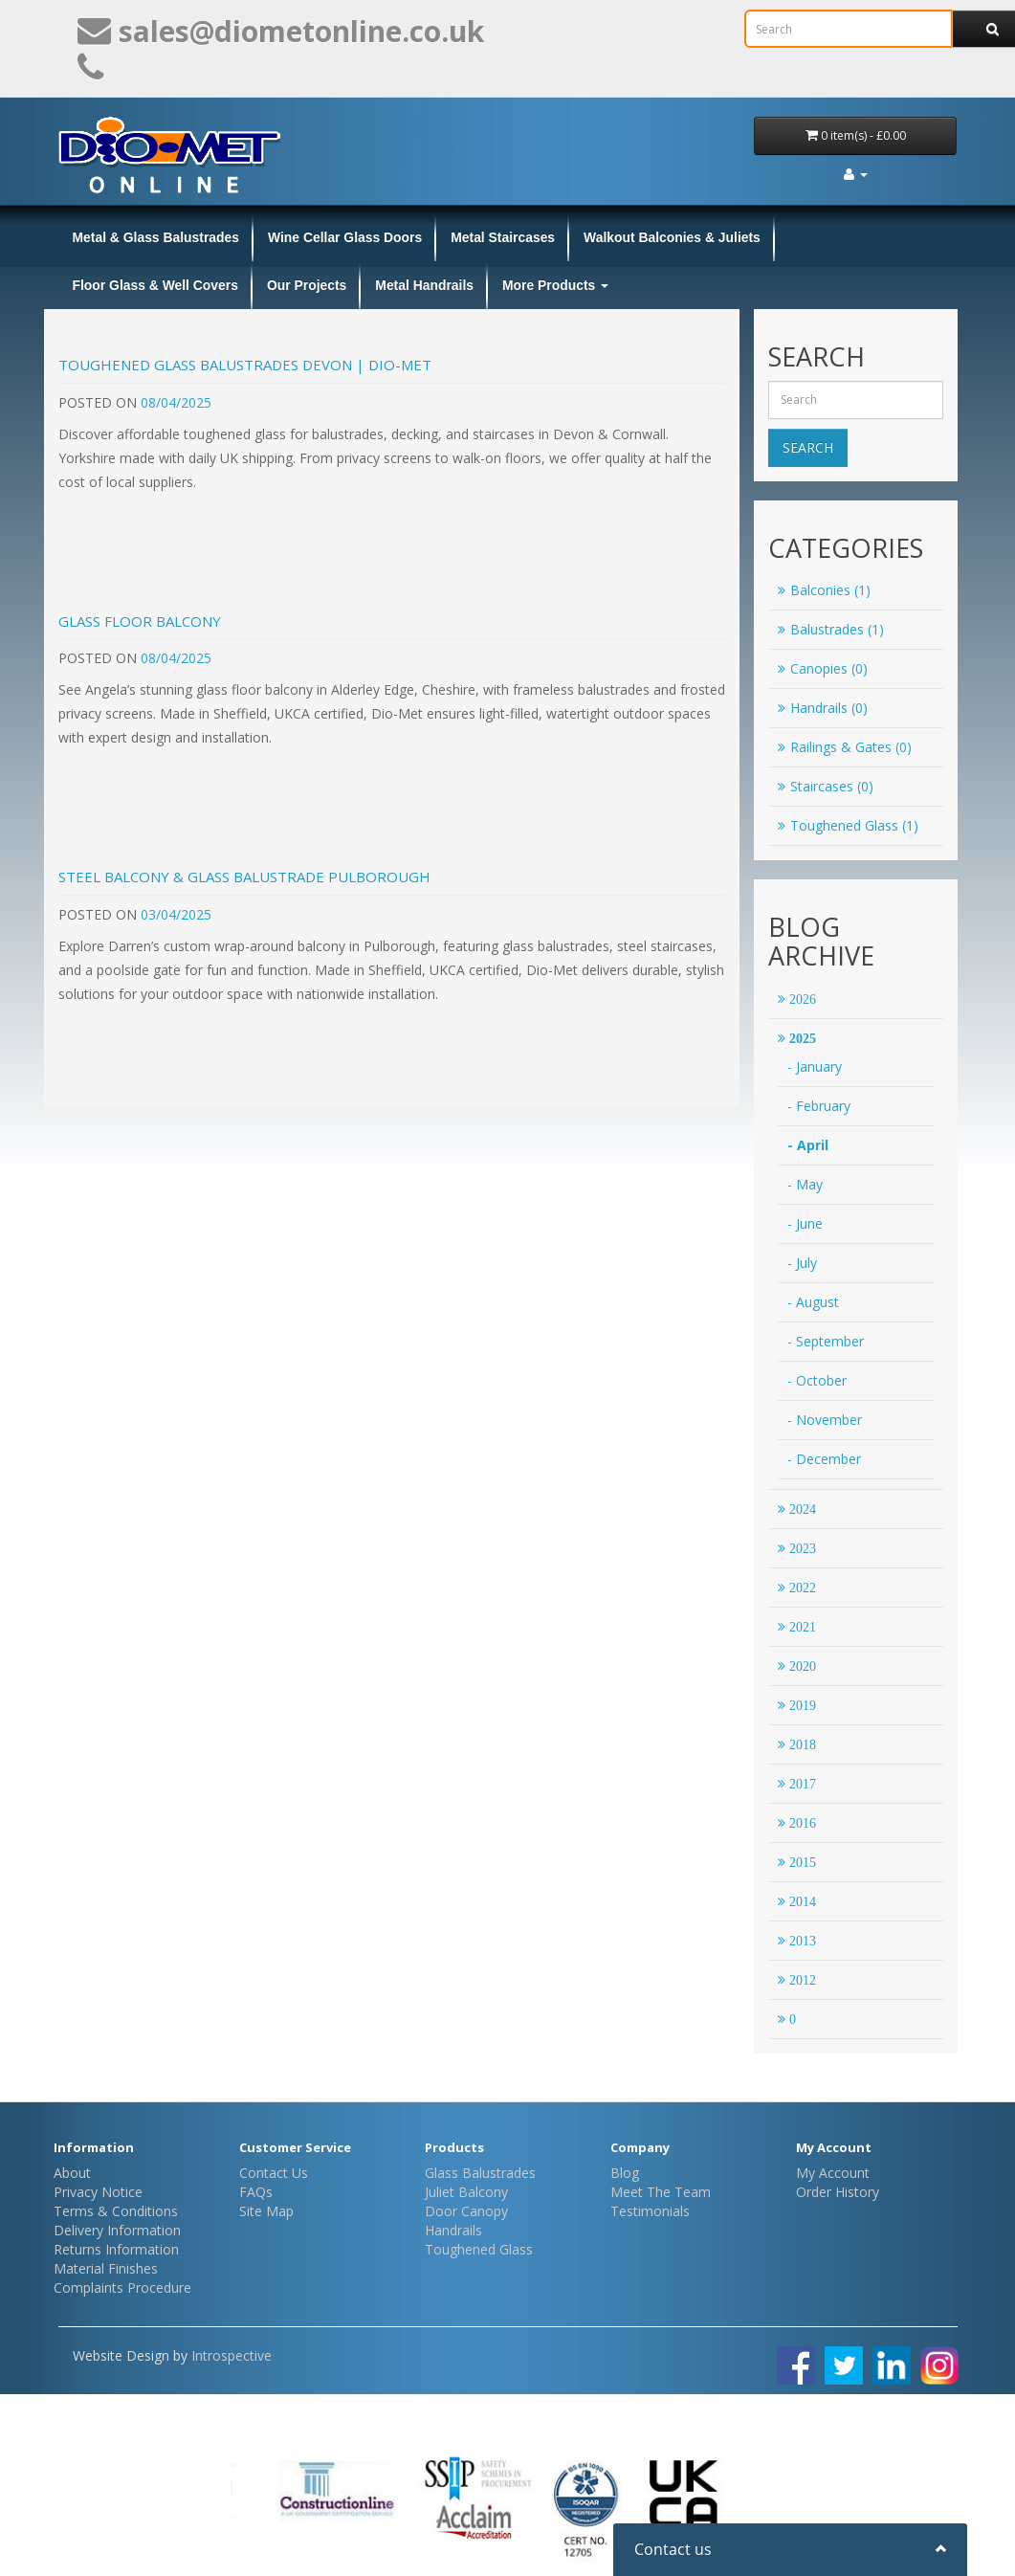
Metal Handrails (424, 285)
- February (818, 1106)
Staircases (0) (825, 786)
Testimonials (650, 2211)
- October (817, 1380)
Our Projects (306, 285)
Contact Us (273, 2173)
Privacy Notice (98, 2192)
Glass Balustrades (480, 2173)
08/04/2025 (176, 402)
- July (802, 1263)
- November (824, 1419)
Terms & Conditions (116, 2211)
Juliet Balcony (466, 2192)
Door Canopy (466, 2211)
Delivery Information (117, 2230)
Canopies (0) (823, 668)
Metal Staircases (503, 237)
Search (808, 447)
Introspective (231, 2355)
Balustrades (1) (831, 629)
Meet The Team (660, 2192)
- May (805, 1184)
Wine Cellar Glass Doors (345, 237)
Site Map (266, 2211)
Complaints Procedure (122, 2287)
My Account (833, 2173)
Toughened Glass (479, 2249)
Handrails (453, 2230)
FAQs (256, 2192)
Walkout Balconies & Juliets (672, 237)
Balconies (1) (824, 590)
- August (813, 1302)
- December (824, 1459)
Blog (624, 2173)
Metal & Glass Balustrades (156, 237)
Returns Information (116, 2249)
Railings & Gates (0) (845, 747)
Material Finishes (106, 2268)
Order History (837, 2192)
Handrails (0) (823, 708)
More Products (555, 285)
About (72, 2173)
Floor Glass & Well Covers (155, 285)
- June (805, 1223)
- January (814, 1066)
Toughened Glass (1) (848, 825)
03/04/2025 (176, 914)
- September (825, 1341)
